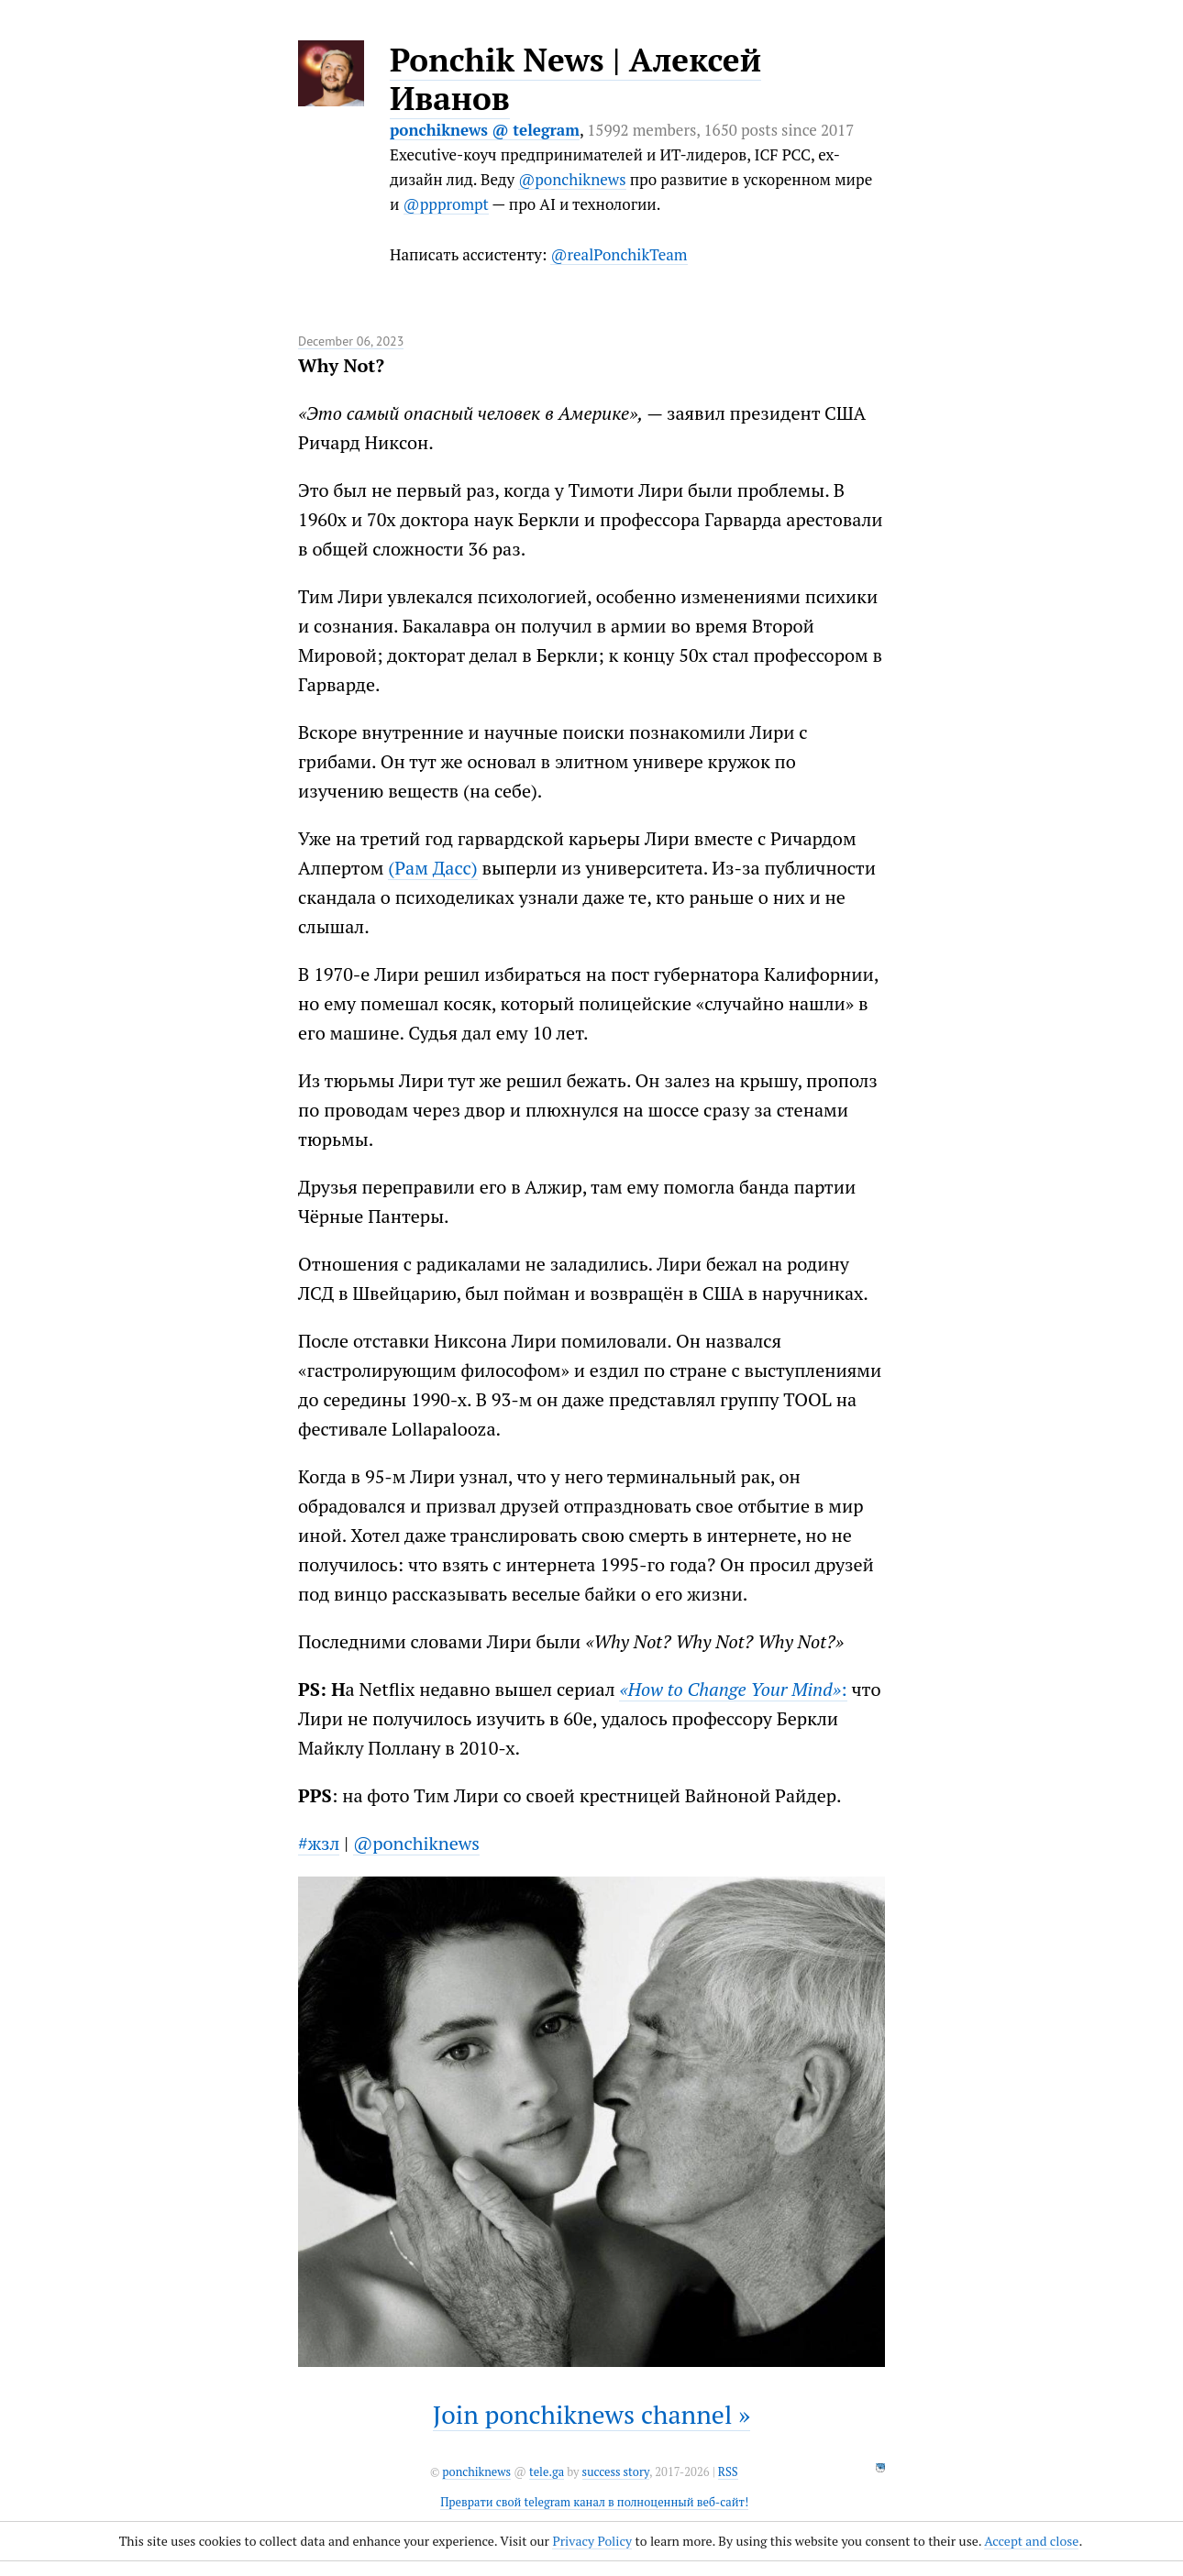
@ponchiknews (571, 179)
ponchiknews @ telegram (485, 129)
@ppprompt (446, 204)
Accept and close (1031, 2540)
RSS (728, 2472)
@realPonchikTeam (618, 254)
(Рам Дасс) (432, 867)
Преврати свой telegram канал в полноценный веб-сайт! (594, 2502)
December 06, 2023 (351, 341)
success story (615, 2472)
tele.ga (546, 2472)
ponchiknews (476, 2472)
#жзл (318, 1843)
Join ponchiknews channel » (592, 2414)
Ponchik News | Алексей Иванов (575, 79)
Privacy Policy (592, 2540)
